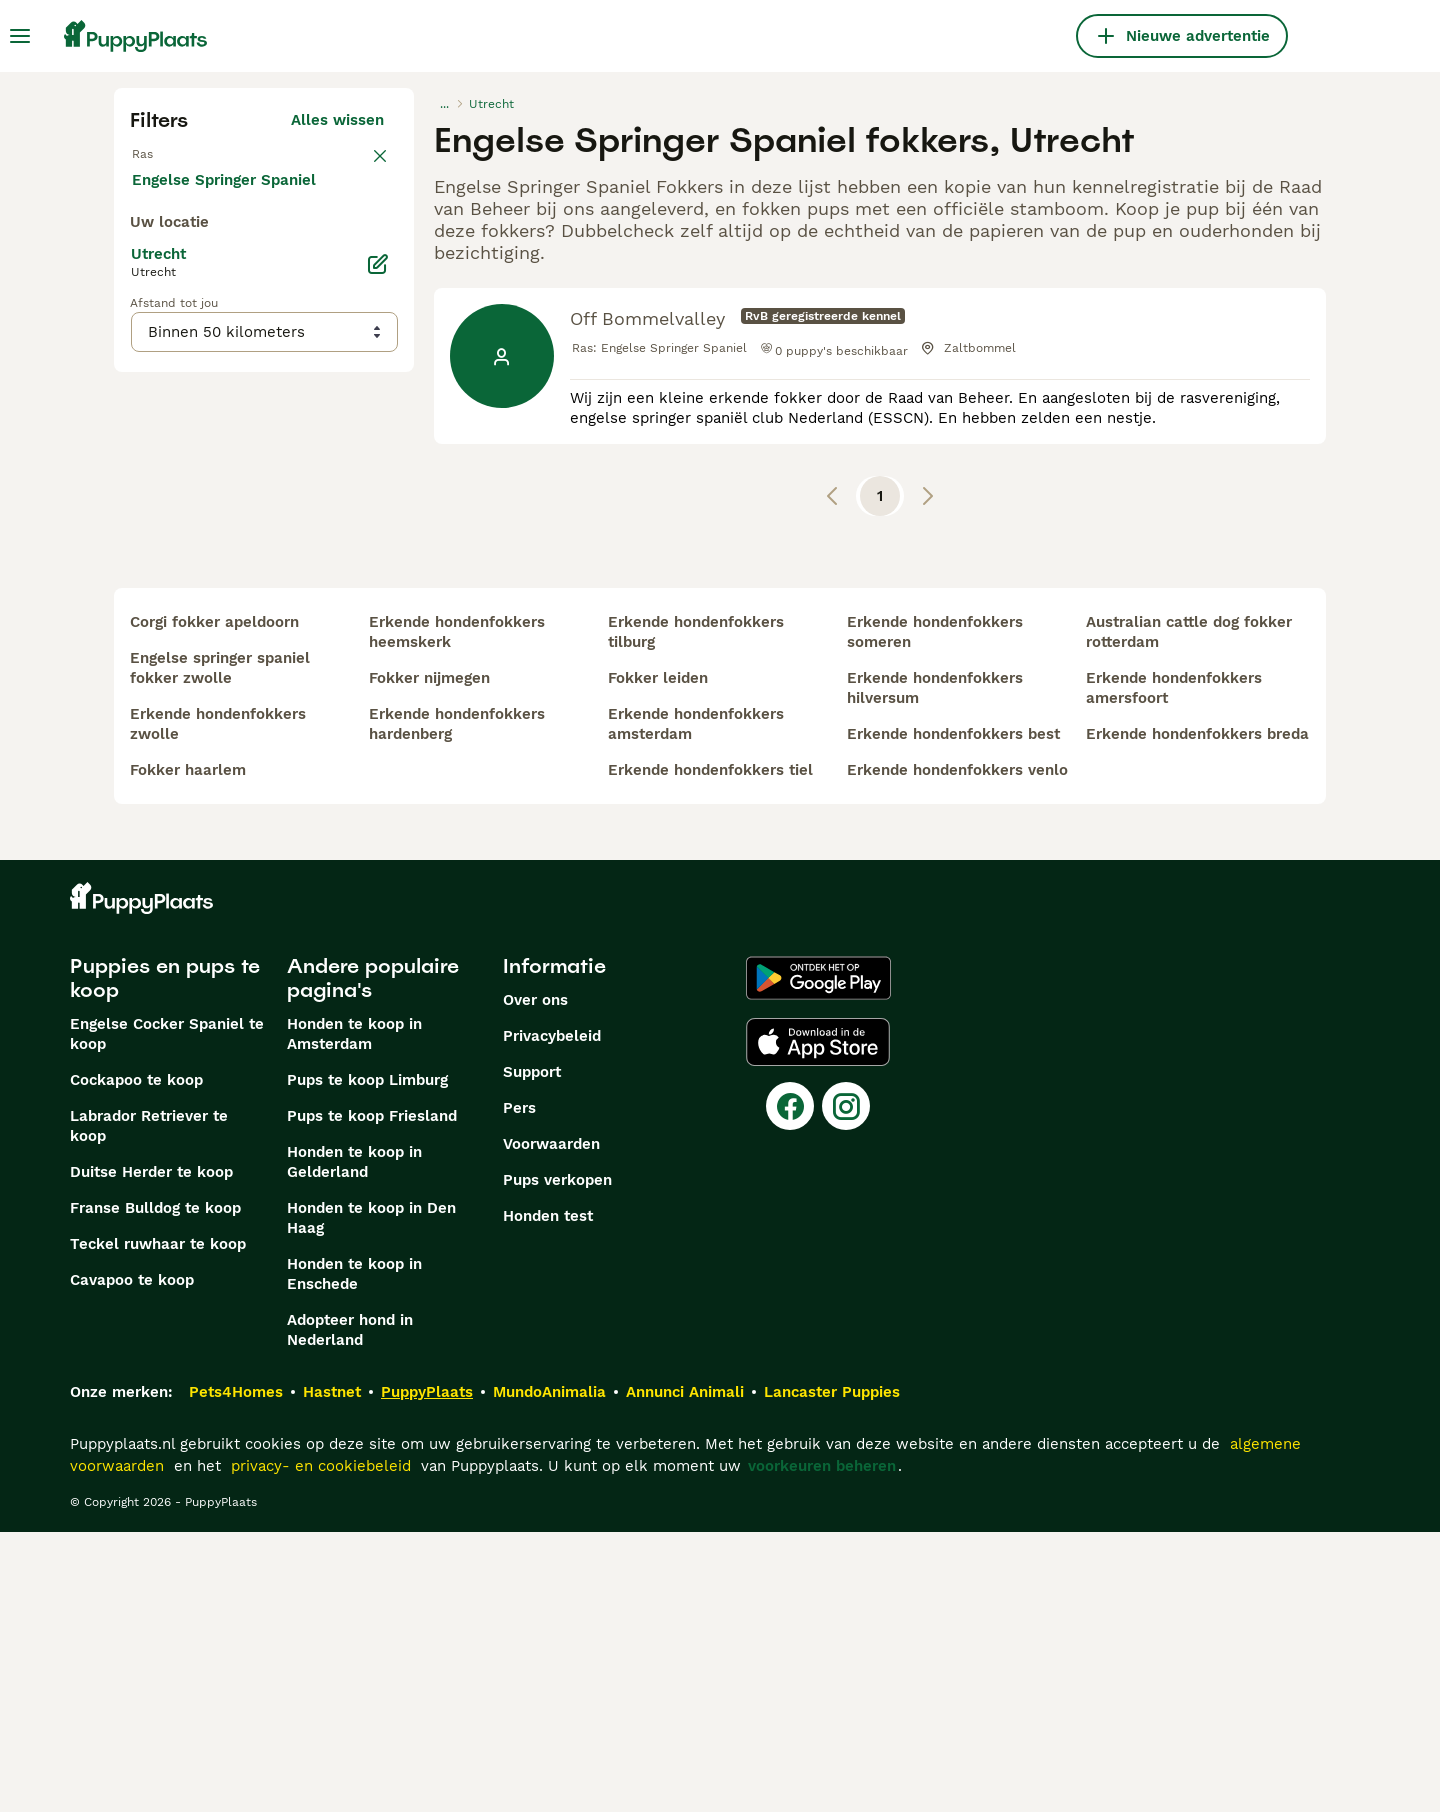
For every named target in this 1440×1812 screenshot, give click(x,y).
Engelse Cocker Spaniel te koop (167, 1314)
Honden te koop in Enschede (354, 1554)
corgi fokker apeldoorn (214, 902)
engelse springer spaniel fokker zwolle (220, 948)
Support (532, 1352)
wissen (358, 164)
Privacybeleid (552, 1316)
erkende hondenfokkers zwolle (218, 1004)
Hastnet (332, 1672)
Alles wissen (337, 120)
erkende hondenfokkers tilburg (696, 912)
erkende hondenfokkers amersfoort (1174, 968)
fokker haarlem (188, 1050)
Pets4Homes (236, 1672)
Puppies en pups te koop (165, 1258)
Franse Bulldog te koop (155, 1488)
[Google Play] (818, 1258)
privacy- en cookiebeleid (321, 1746)
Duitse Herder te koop (151, 1452)
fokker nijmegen (429, 958)
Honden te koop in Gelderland (354, 1442)
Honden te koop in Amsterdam (354, 1314)
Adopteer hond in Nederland (350, 1610)
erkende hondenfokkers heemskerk (457, 912)
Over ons (535, 1280)
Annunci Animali (685, 1672)
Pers (519, 1388)
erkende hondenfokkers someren (935, 912)
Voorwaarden (551, 1424)
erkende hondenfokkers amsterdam (696, 1004)
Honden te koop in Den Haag (371, 1498)
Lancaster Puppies (832, 1672)
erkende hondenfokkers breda (1197, 1014)
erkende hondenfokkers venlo (957, 1050)
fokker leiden (658, 958)
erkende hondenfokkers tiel (710, 1050)
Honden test (548, 1496)
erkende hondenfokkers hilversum (935, 968)
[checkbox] (142, 268)
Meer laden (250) (336, 632)
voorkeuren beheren (822, 1746)
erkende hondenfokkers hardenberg (457, 1004)
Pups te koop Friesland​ (372, 1396)
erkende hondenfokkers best (953, 1014)
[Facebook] (790, 1386)
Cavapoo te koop (132, 1560)
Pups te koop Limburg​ (367, 1360)
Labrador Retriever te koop (149, 1406)
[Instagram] (846, 1386)
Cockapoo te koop (136, 1360)
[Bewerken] (378, 720)
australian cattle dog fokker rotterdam (1189, 912)
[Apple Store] (818, 1322)
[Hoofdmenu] (20, 36)
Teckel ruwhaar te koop (158, 1524)
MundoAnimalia (549, 1672)
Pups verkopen (557, 1460)
